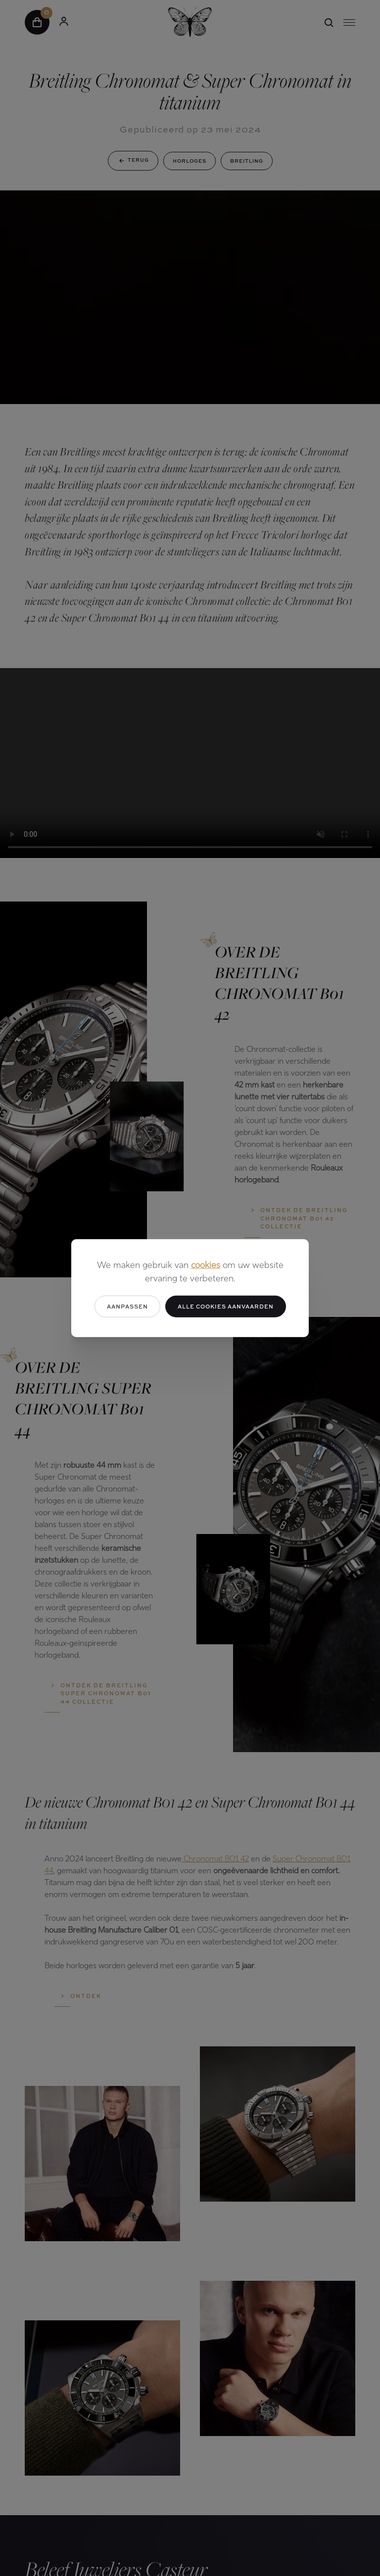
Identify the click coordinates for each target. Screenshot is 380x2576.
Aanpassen (127, 1306)
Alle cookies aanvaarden (226, 1306)
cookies (205, 1265)
